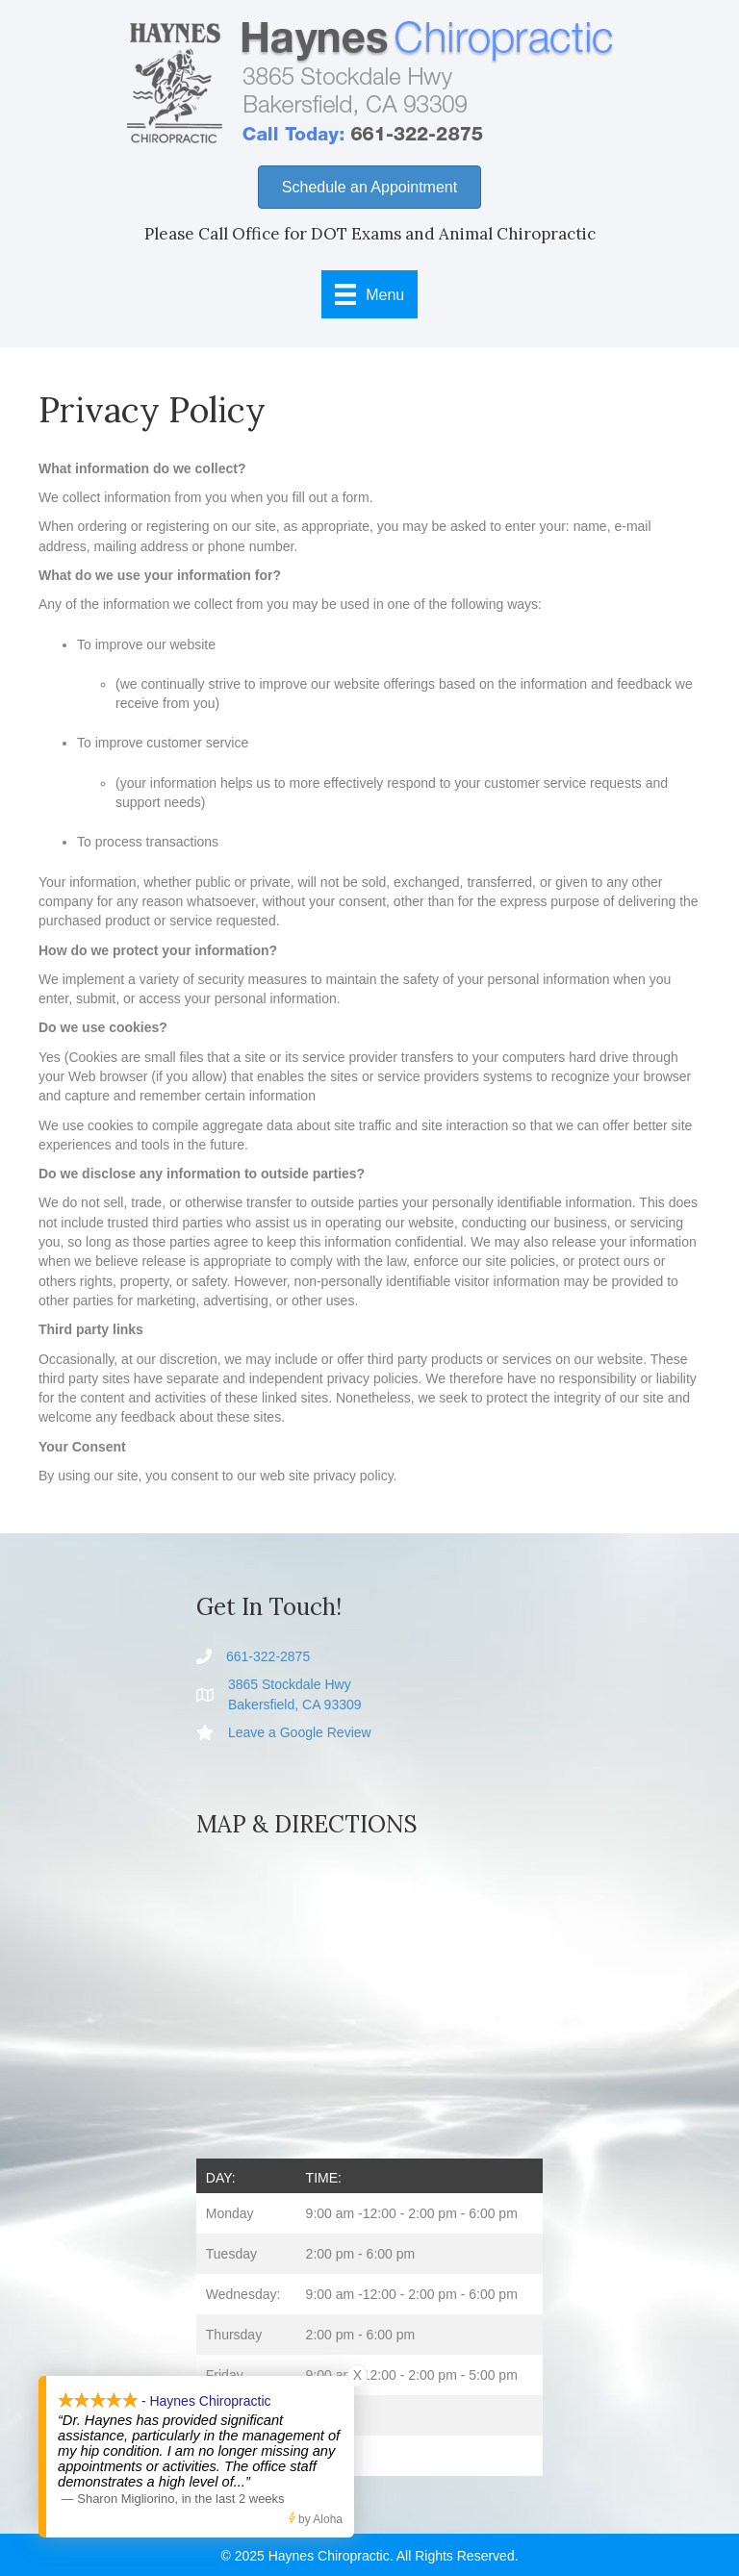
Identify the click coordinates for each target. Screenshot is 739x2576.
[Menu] (369, 294)
